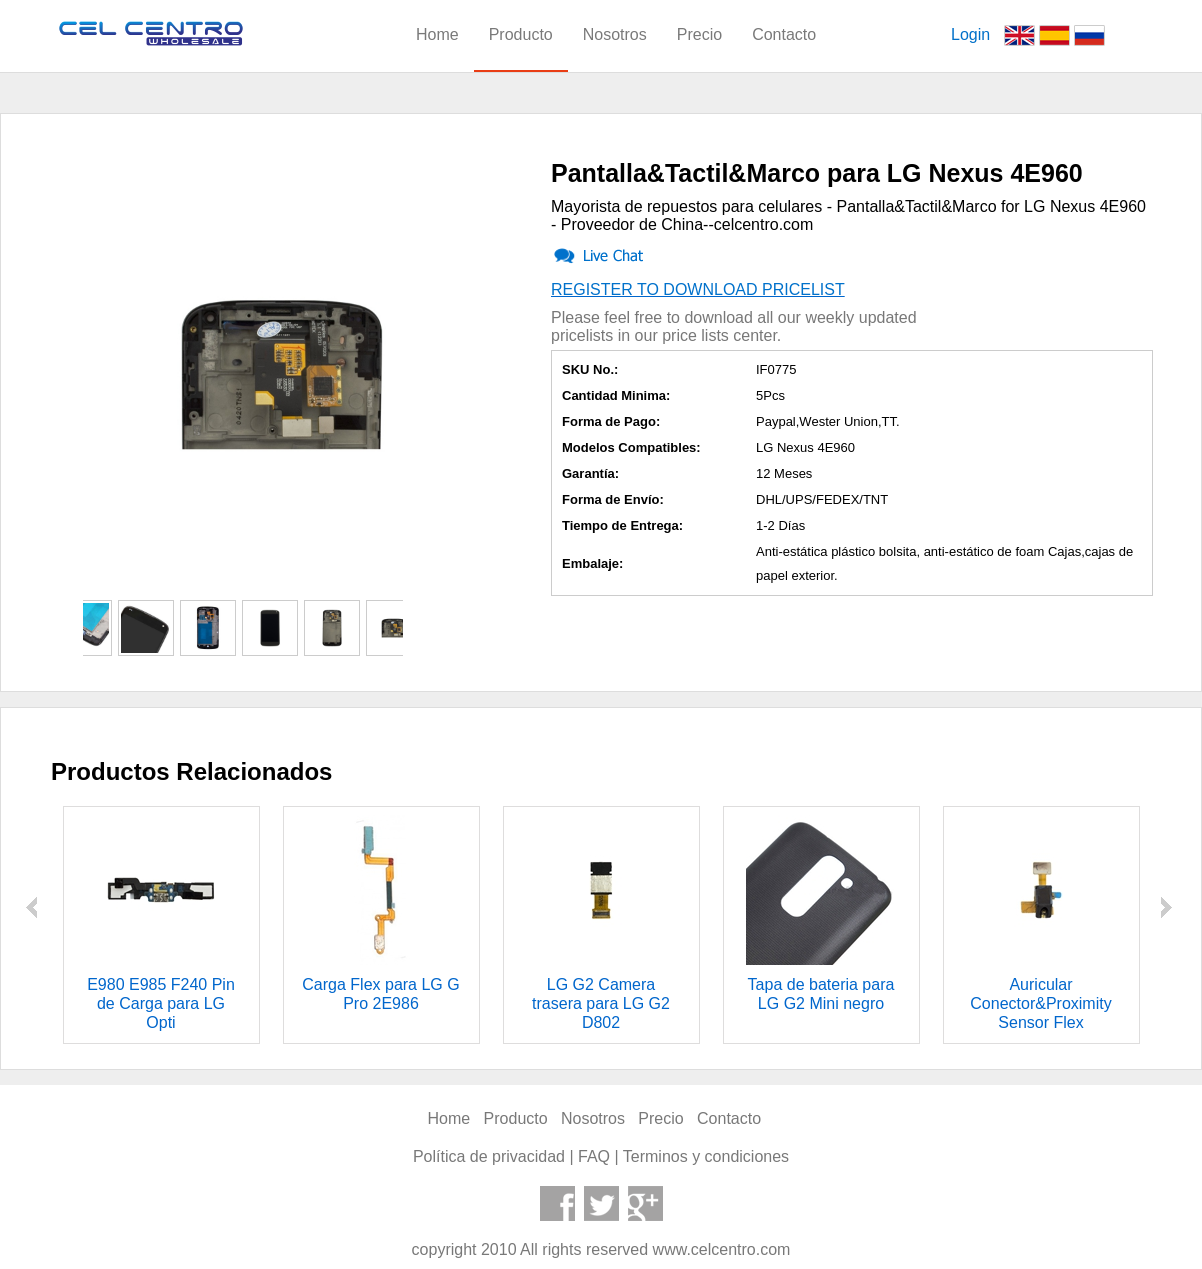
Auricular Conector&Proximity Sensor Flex (1040, 1003)
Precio (699, 34)
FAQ (594, 1156)
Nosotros (615, 34)
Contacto (784, 34)
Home (437, 34)
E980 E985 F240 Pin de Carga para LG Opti (161, 1003)
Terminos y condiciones (706, 1156)
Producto (521, 34)
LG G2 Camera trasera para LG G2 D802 (601, 1003)
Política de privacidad (489, 1156)
